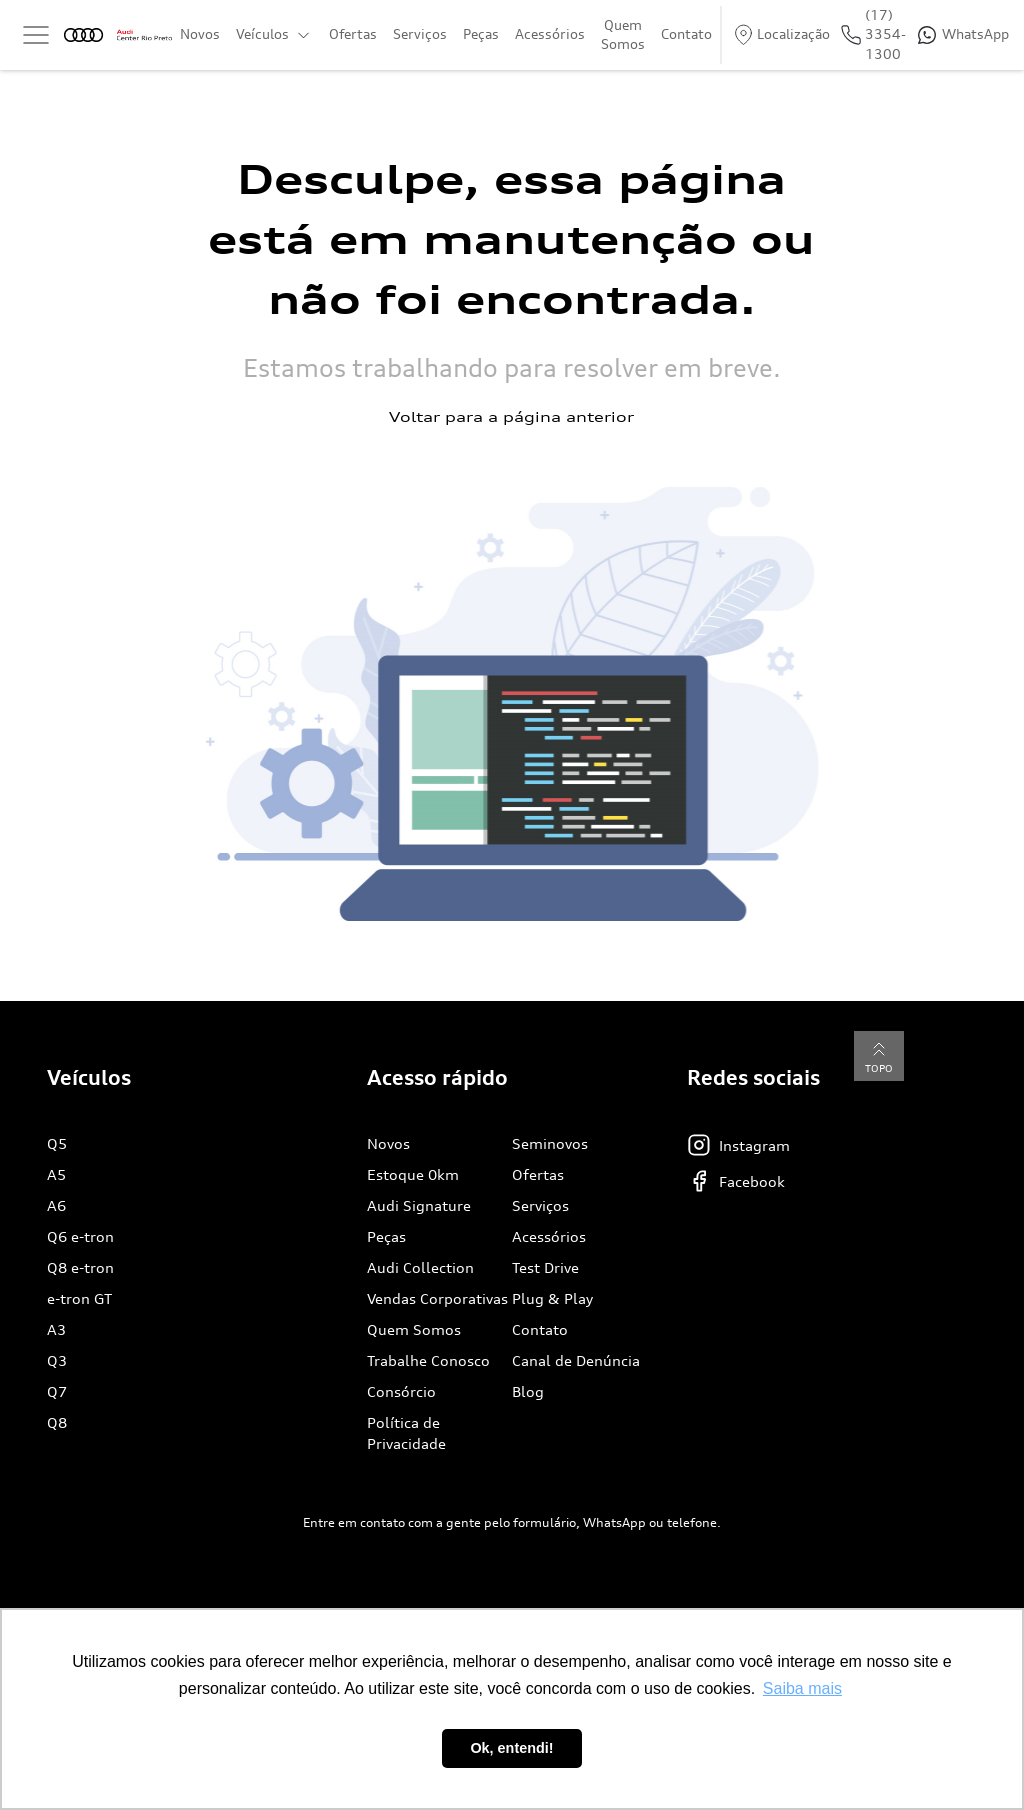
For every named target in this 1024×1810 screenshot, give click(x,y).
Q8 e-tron (80, 1267)
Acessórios (550, 34)
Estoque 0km (413, 1174)
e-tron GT (79, 1298)
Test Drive (545, 1267)
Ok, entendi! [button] (511, 1748)
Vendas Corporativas (437, 1298)
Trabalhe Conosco (428, 1360)
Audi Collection (420, 1267)
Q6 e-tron (80, 1236)
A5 (56, 1174)
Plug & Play (552, 1298)
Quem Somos (623, 35)
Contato (686, 34)
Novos (200, 34)
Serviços (420, 34)
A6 (56, 1205)
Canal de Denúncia (576, 1360)
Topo (879, 1055)
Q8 (57, 1422)
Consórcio (401, 1391)
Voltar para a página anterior (511, 416)
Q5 (57, 1143)
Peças (481, 34)
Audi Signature (419, 1205)
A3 (56, 1329)
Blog (528, 1391)
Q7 (57, 1391)
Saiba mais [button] (802, 1688)
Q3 (57, 1360)
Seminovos (550, 1143)
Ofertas (353, 34)
